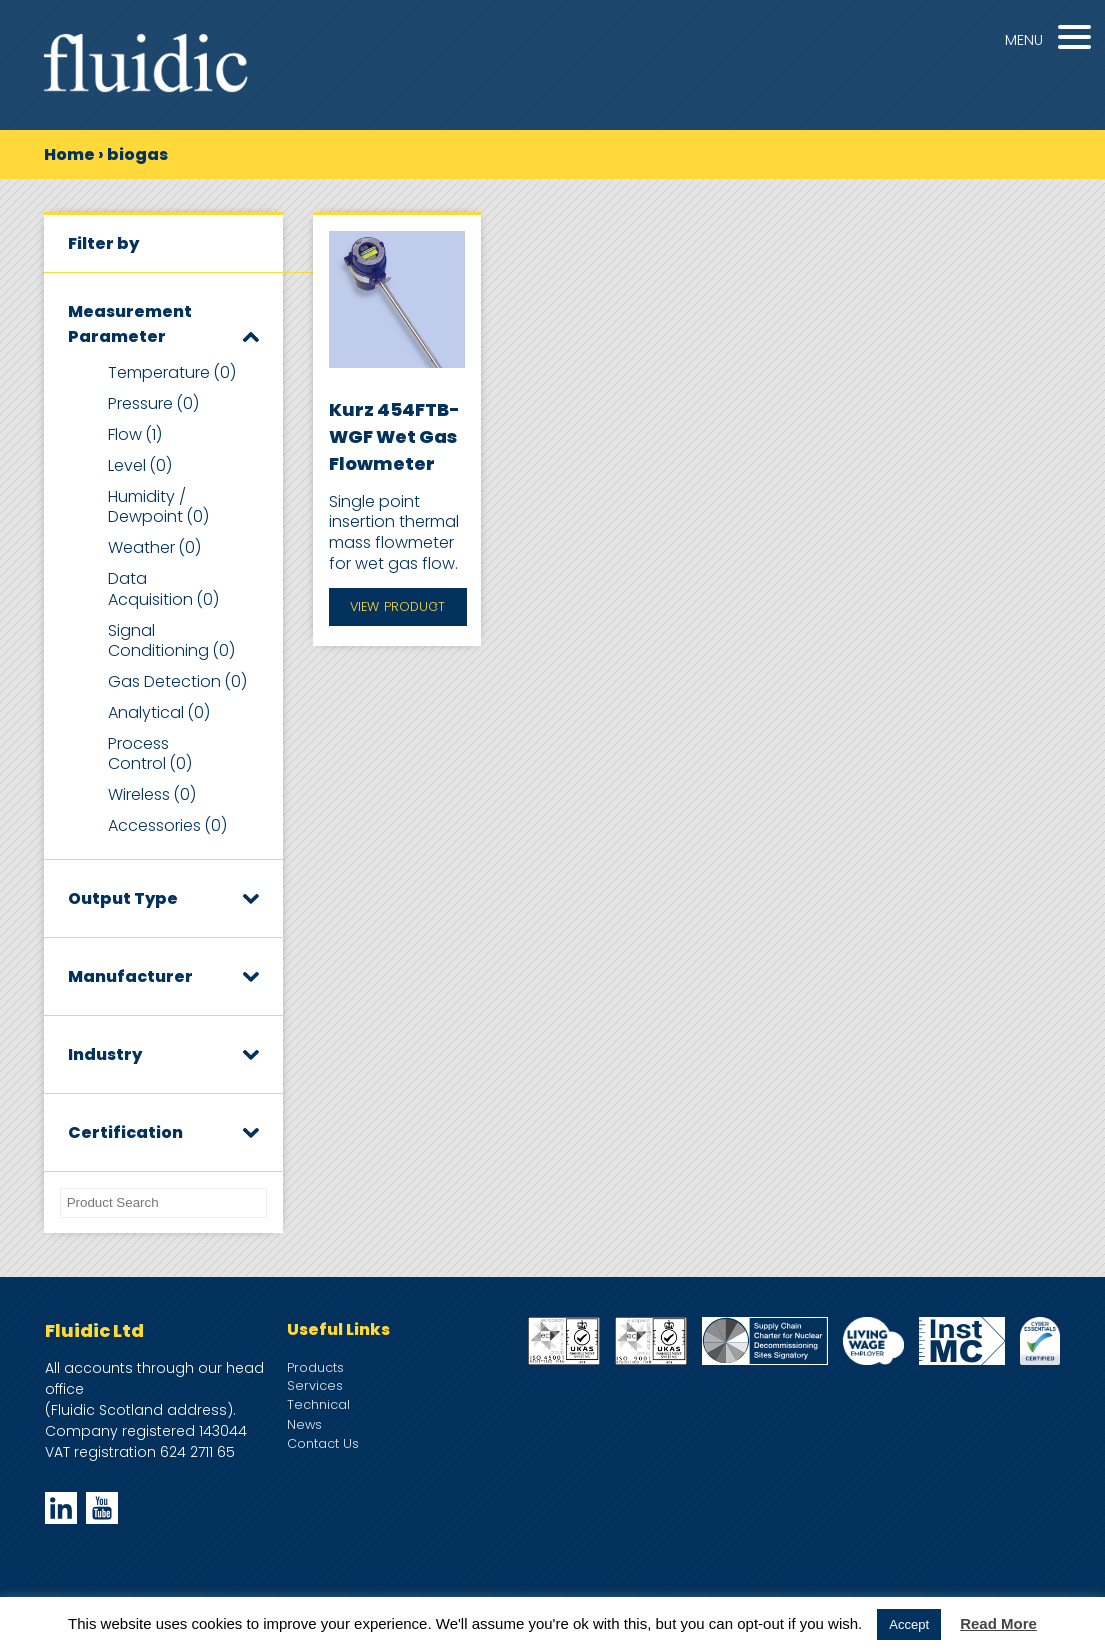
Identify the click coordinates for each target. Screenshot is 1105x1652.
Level (140, 465)
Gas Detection (177, 681)
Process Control (150, 754)
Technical (318, 1404)
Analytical (159, 712)
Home (69, 154)
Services (315, 1385)
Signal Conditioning (171, 641)
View (397, 607)
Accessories (167, 825)
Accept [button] (909, 1624)
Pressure (153, 403)
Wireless (152, 794)
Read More (998, 1623)
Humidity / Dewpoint (158, 507)
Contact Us (323, 1443)
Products (315, 1367)
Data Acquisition (163, 589)
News (304, 1424)
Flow (135, 434)
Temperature (172, 372)
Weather (154, 547)
